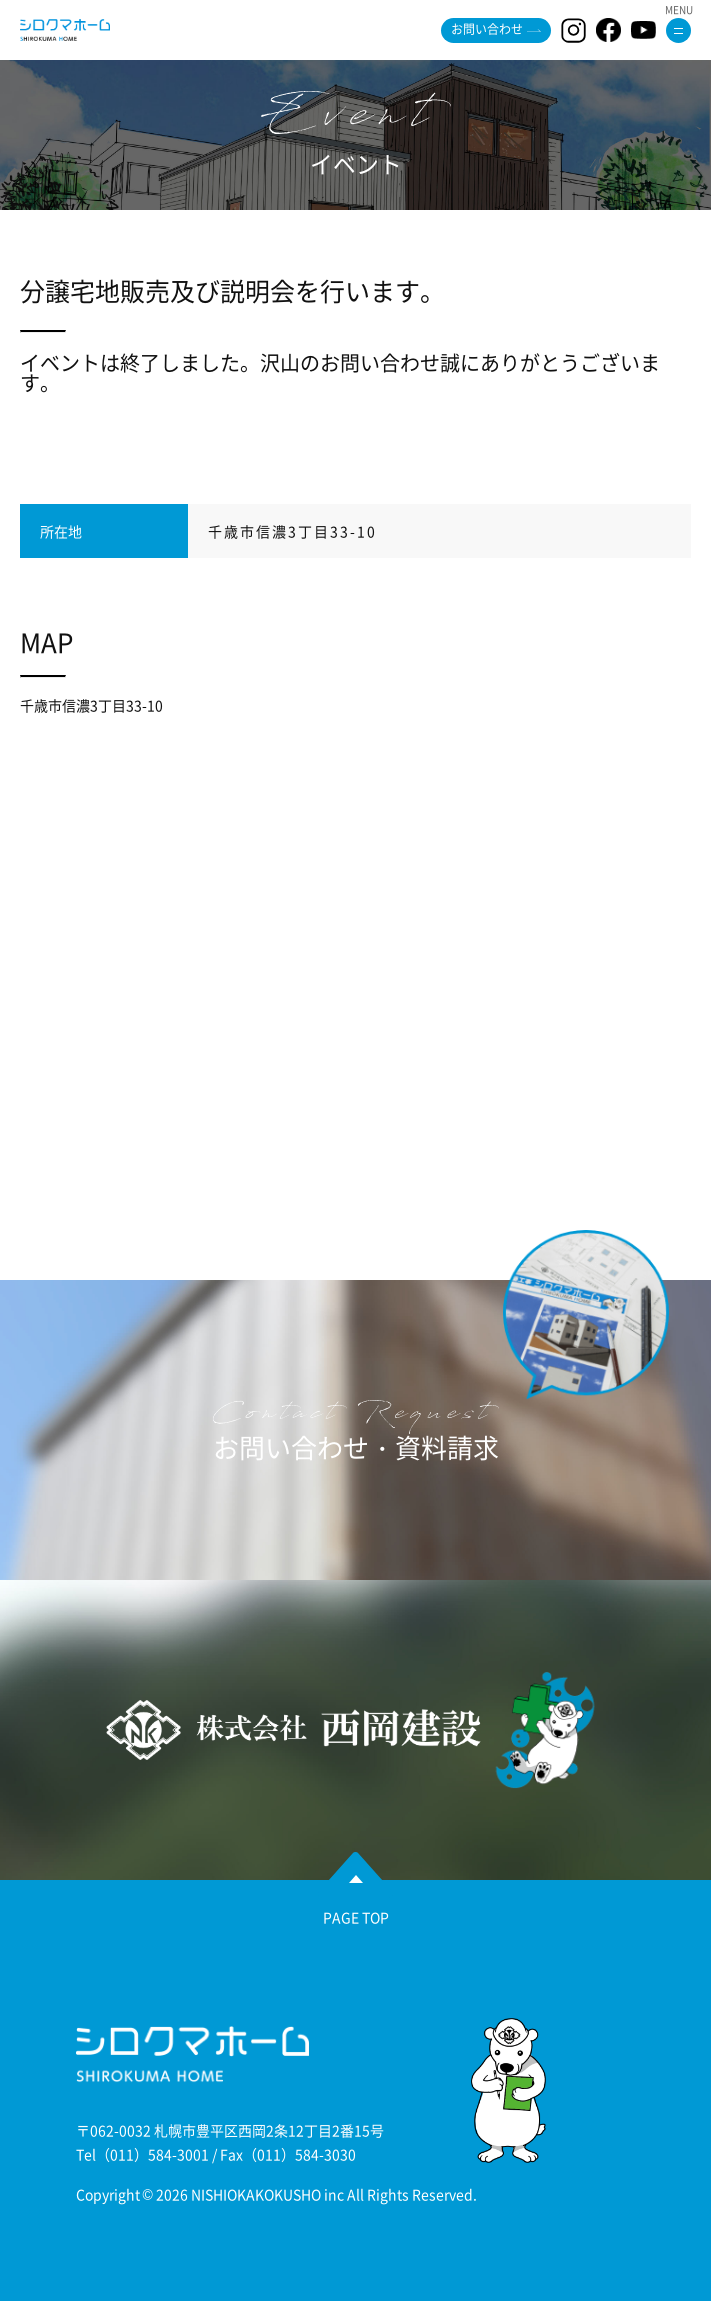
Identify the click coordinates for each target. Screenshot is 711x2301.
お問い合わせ (487, 28)
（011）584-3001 (152, 2154)
